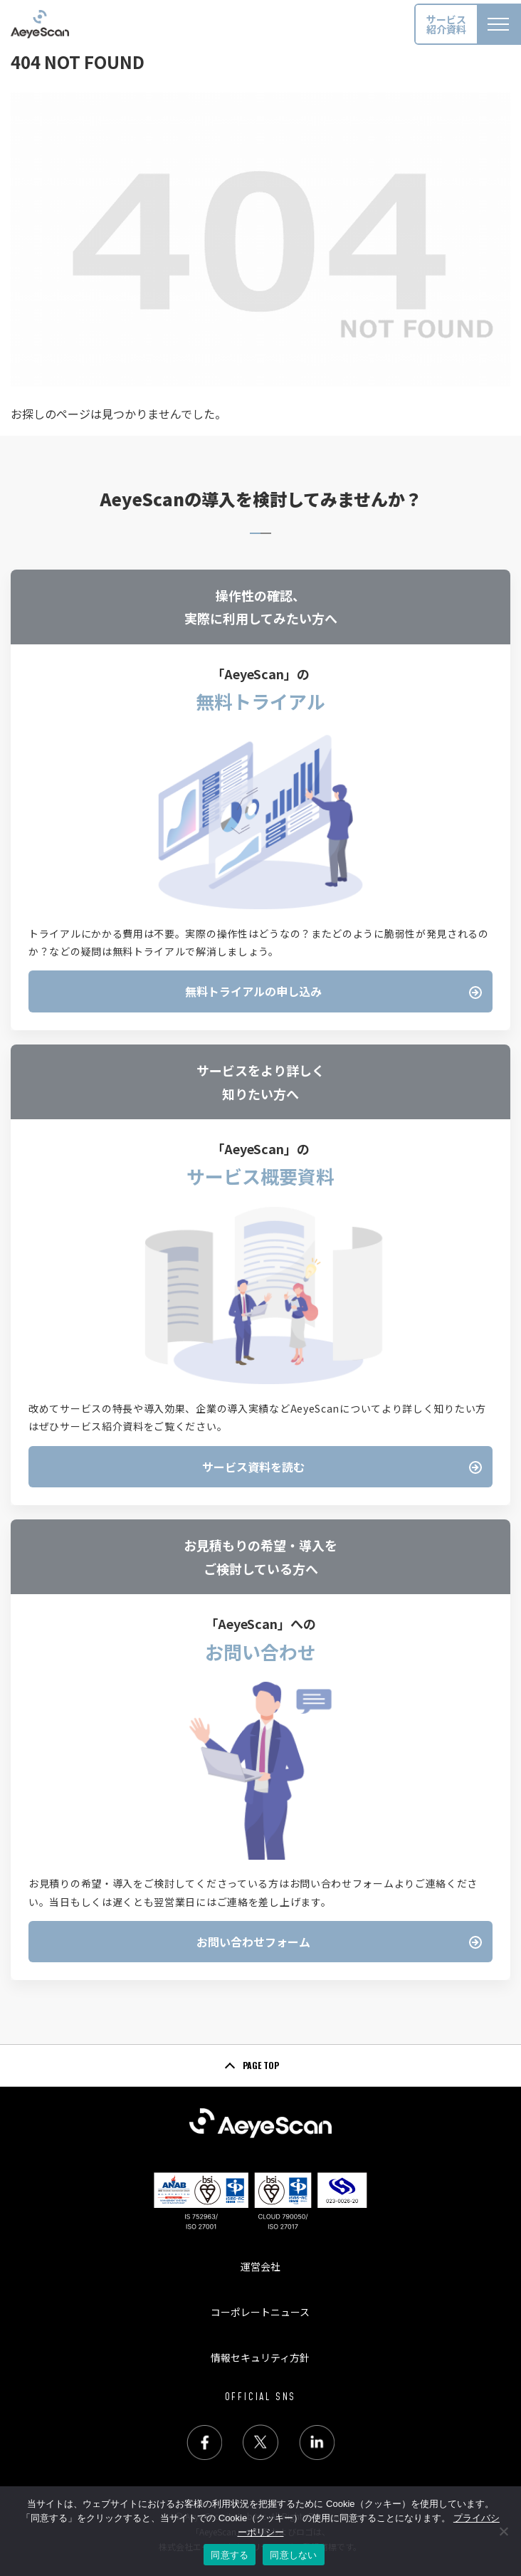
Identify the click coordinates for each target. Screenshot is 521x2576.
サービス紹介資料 (446, 24)
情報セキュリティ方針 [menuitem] (260, 2357)
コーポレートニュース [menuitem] (260, 2312)
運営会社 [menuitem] (260, 2266)
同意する (229, 2555)
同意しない (293, 2555)
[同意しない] (503, 2531)
